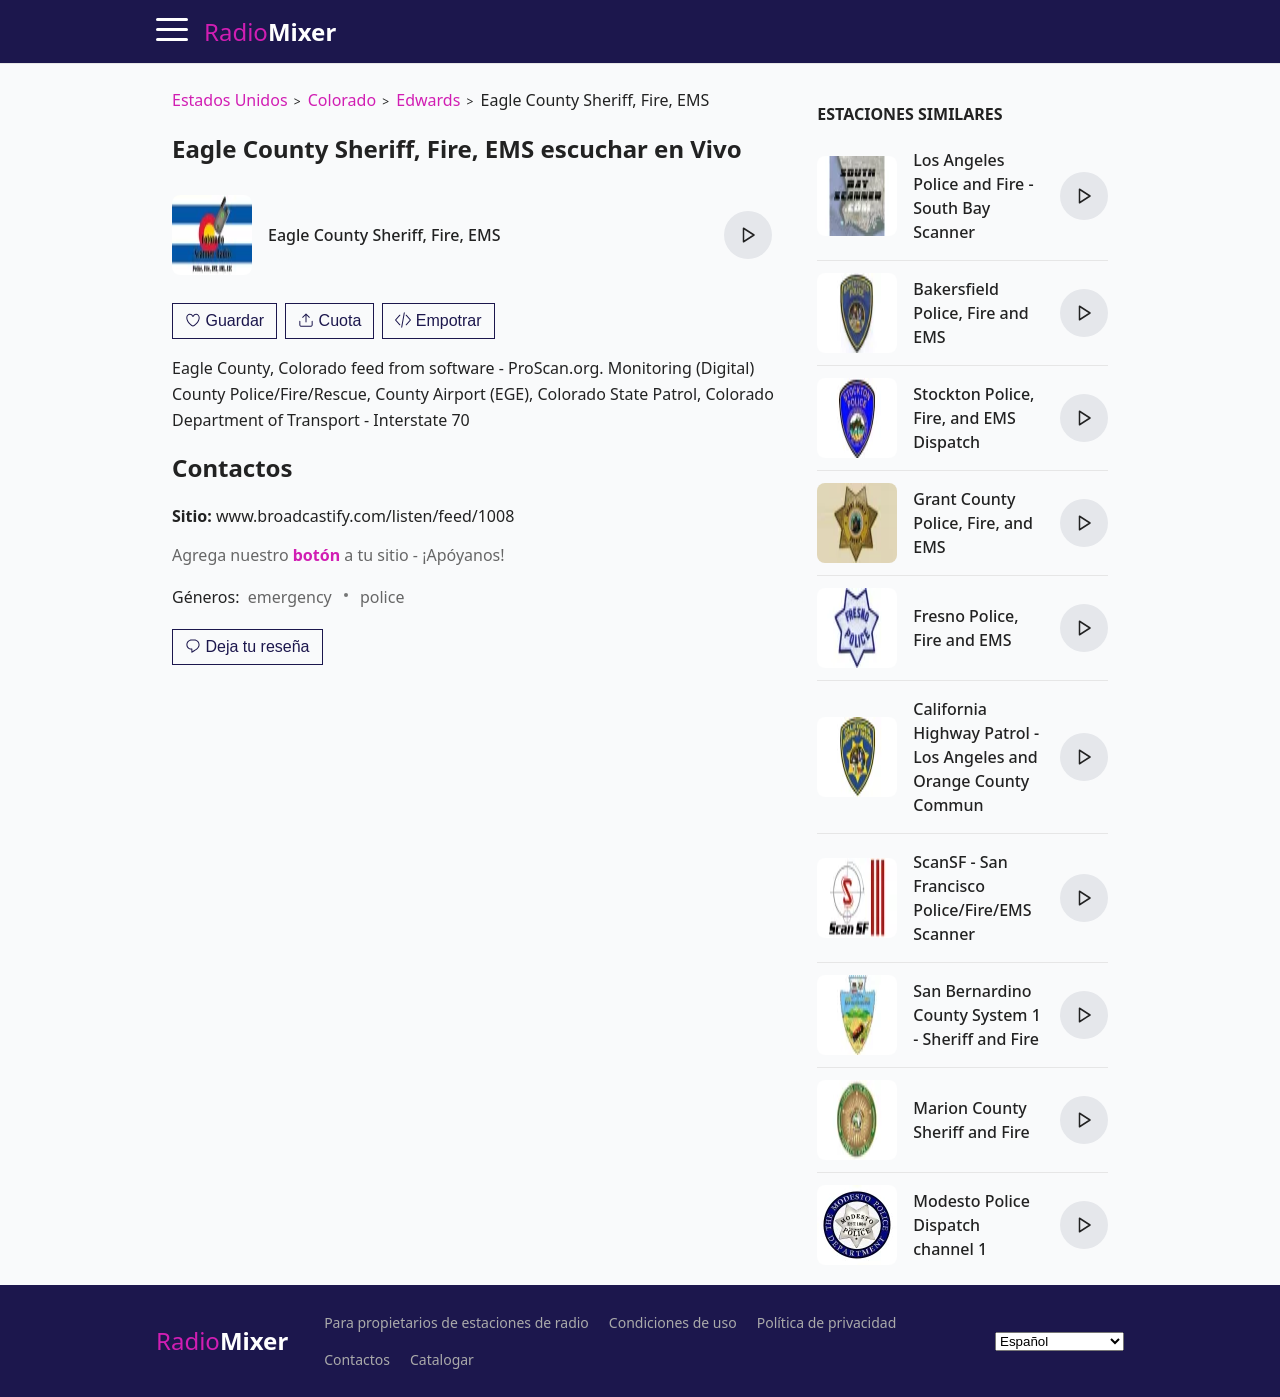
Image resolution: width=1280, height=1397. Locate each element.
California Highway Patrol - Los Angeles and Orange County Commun (976, 757)
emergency (290, 597)
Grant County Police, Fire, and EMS (973, 523)
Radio (222, 1340)
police (382, 597)
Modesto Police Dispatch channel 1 (971, 1225)
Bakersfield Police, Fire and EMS (970, 313)
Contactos (357, 1360)
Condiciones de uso (673, 1323)
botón (316, 555)
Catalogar (442, 1360)
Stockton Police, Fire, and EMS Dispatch (973, 418)
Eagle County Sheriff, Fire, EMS (384, 235)
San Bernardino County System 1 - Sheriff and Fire (977, 1015)
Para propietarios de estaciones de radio (456, 1323)
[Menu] (172, 29)
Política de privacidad (827, 1323)
